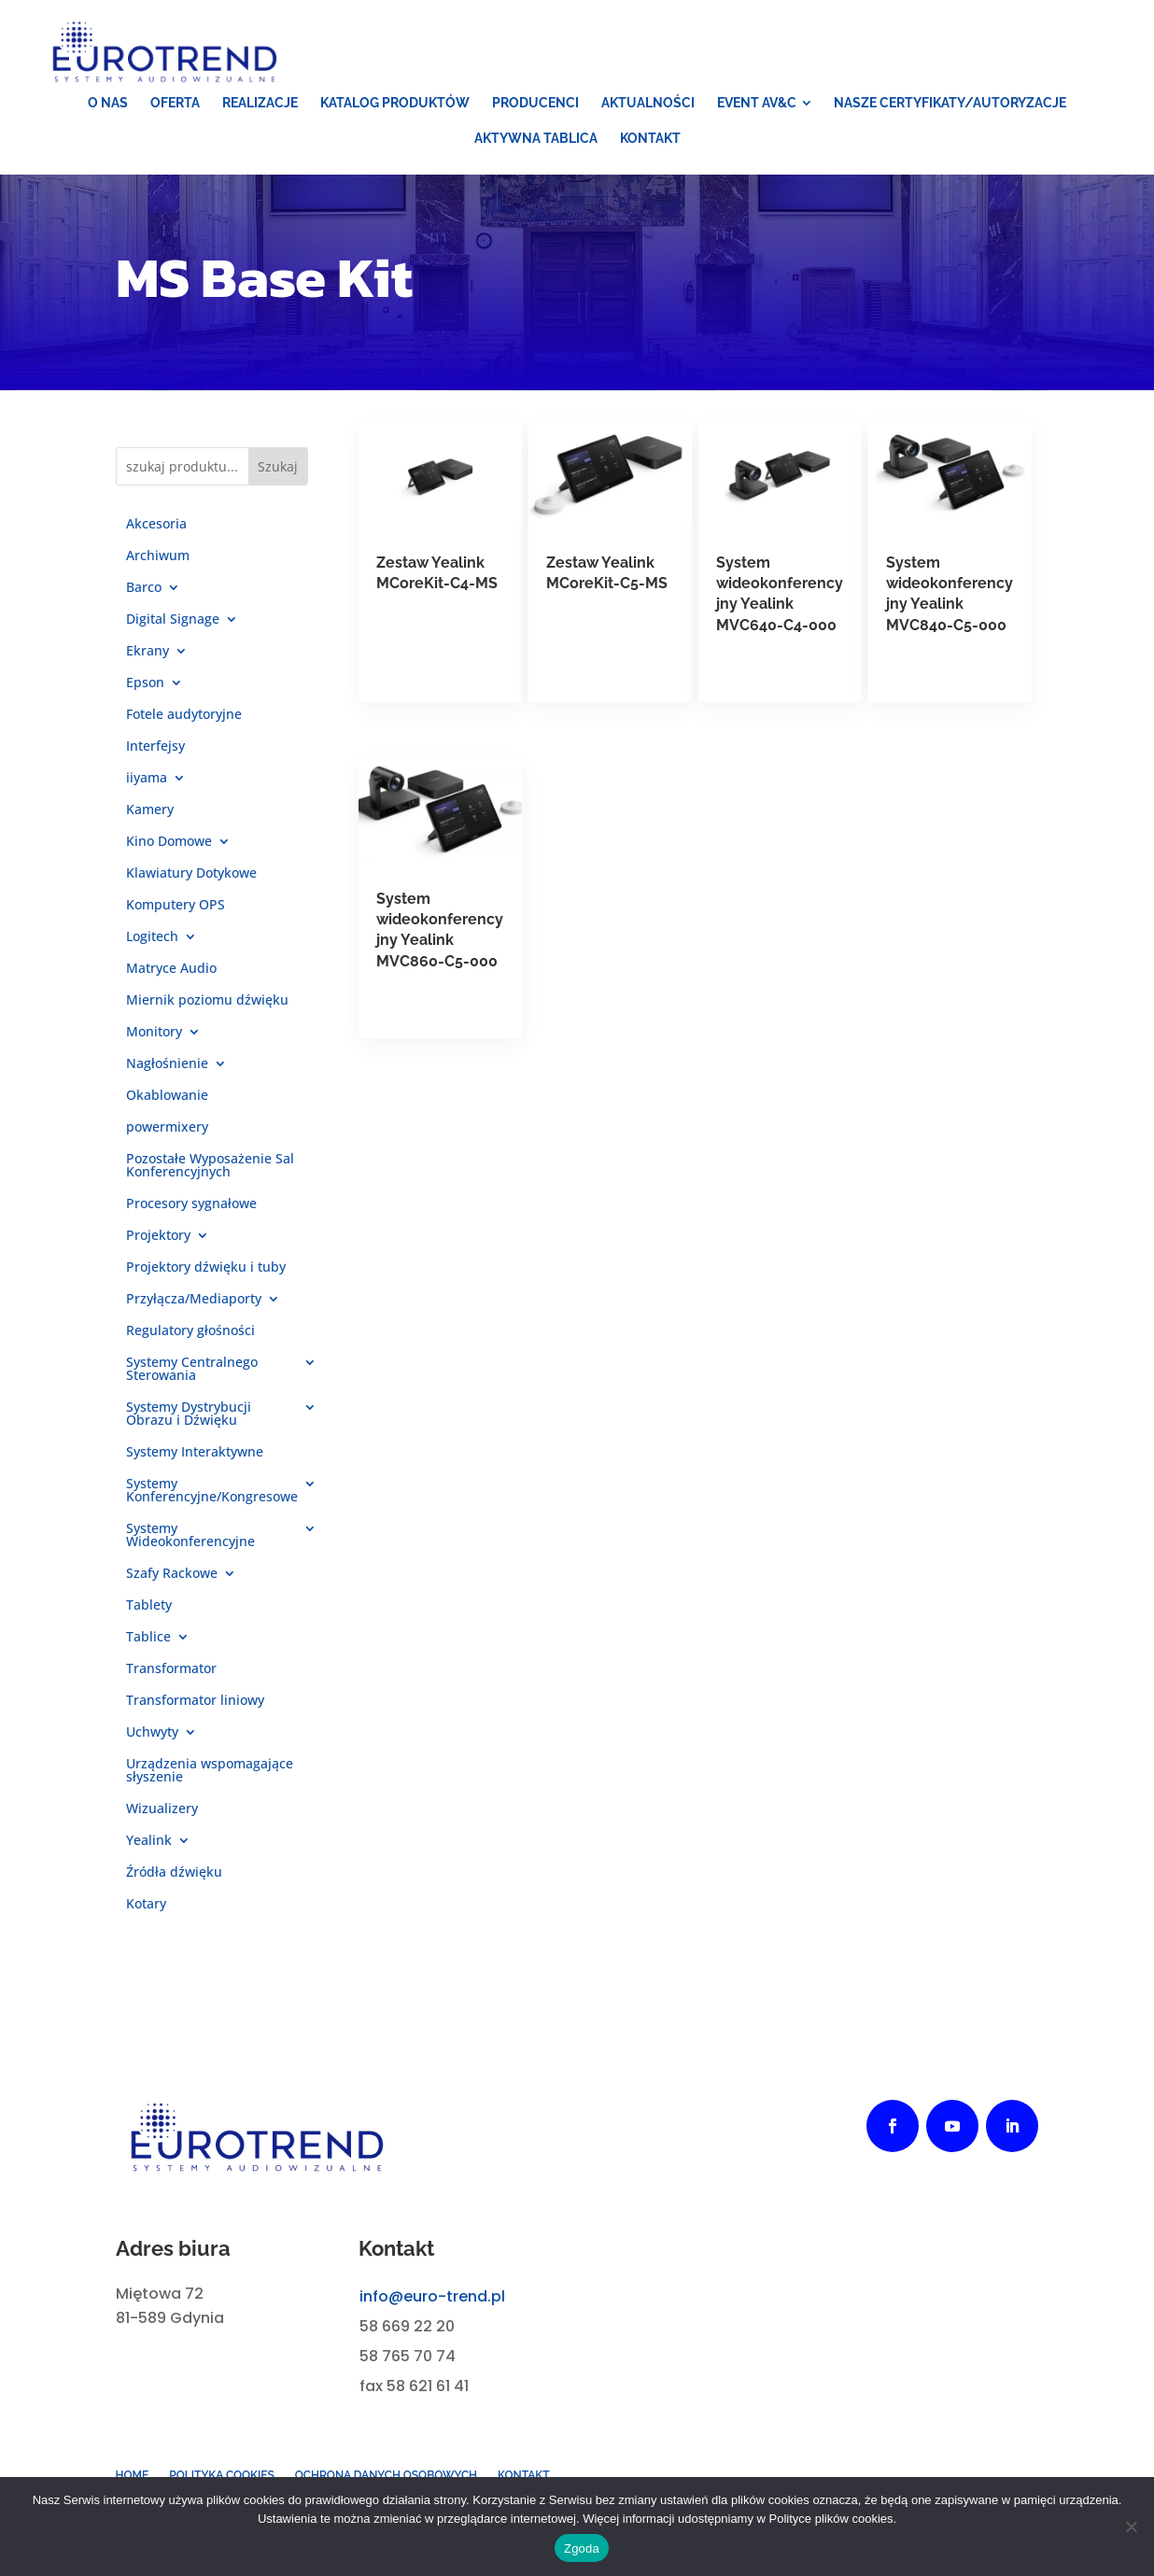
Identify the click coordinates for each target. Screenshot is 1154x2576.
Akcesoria (156, 532)
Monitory (154, 1040)
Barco (144, 595)
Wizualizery (162, 1816)
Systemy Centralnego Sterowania (192, 1377)
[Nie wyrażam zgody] (1130, 2526)
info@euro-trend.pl (432, 2305)
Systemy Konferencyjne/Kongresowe (212, 1499)
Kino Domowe (169, 849)
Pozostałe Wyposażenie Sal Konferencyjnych (210, 1174)
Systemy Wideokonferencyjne (190, 1543)
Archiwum (158, 563)
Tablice (148, 1645)
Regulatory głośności (190, 1338)
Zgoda (581, 2548)
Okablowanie (167, 1103)
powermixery (167, 1135)
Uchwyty (152, 1740)
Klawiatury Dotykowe (191, 881)
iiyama (146, 786)
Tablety (149, 1613)
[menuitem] (108, 111)
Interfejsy (155, 754)
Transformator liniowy (195, 1708)
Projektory (158, 1243)
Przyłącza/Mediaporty (193, 1307)
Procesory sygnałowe (191, 1211)
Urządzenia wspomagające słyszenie (209, 1779)
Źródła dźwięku (174, 1880)
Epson (145, 690)
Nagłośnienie (167, 1071)
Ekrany (147, 659)
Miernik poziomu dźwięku (207, 1008)
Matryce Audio (171, 976)
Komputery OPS (175, 913)
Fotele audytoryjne (184, 722)
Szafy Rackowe (172, 1581)
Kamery (150, 817)
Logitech (152, 944)
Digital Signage (172, 627)
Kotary (146, 1912)
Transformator (171, 1676)
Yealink (149, 1848)
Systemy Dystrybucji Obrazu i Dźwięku (188, 1422)
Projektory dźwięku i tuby (206, 1275)
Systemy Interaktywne (194, 1460)
